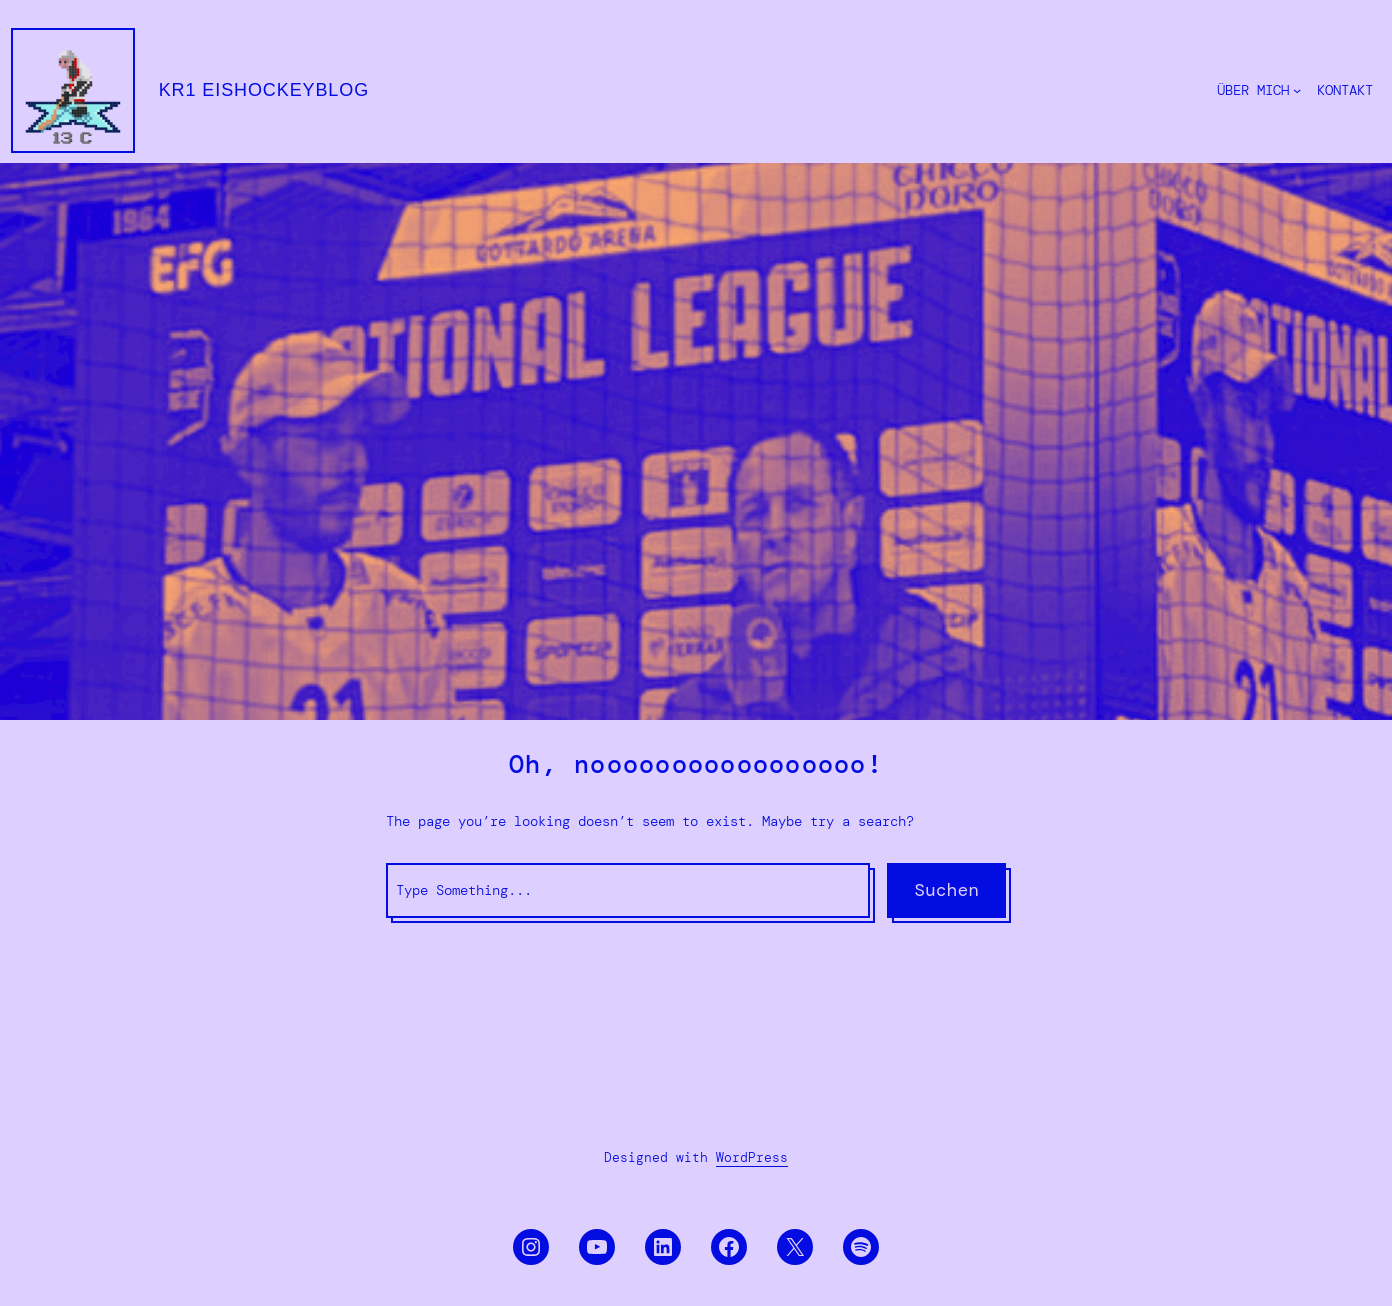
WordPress (752, 1157)
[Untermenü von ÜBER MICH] (1297, 90)
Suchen (946, 890)
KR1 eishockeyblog (264, 90)
